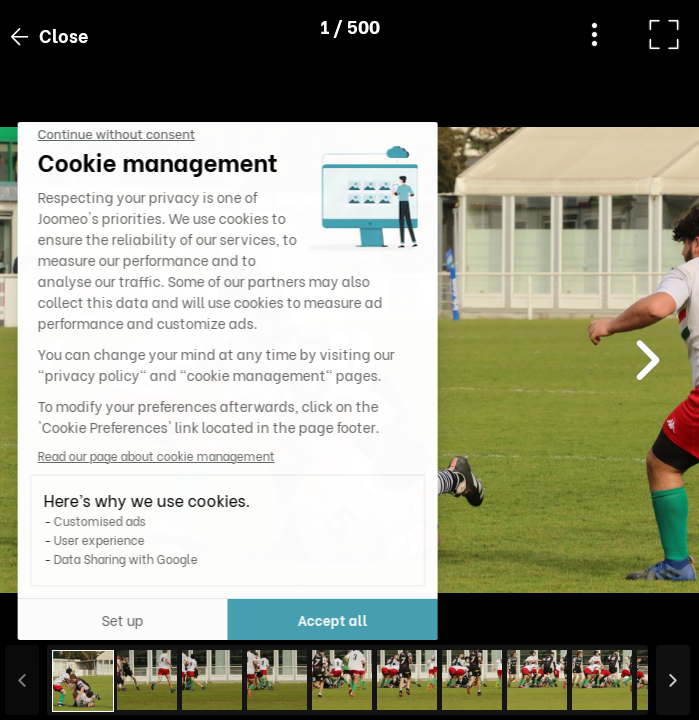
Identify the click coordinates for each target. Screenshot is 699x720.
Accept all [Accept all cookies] (199, 619)
